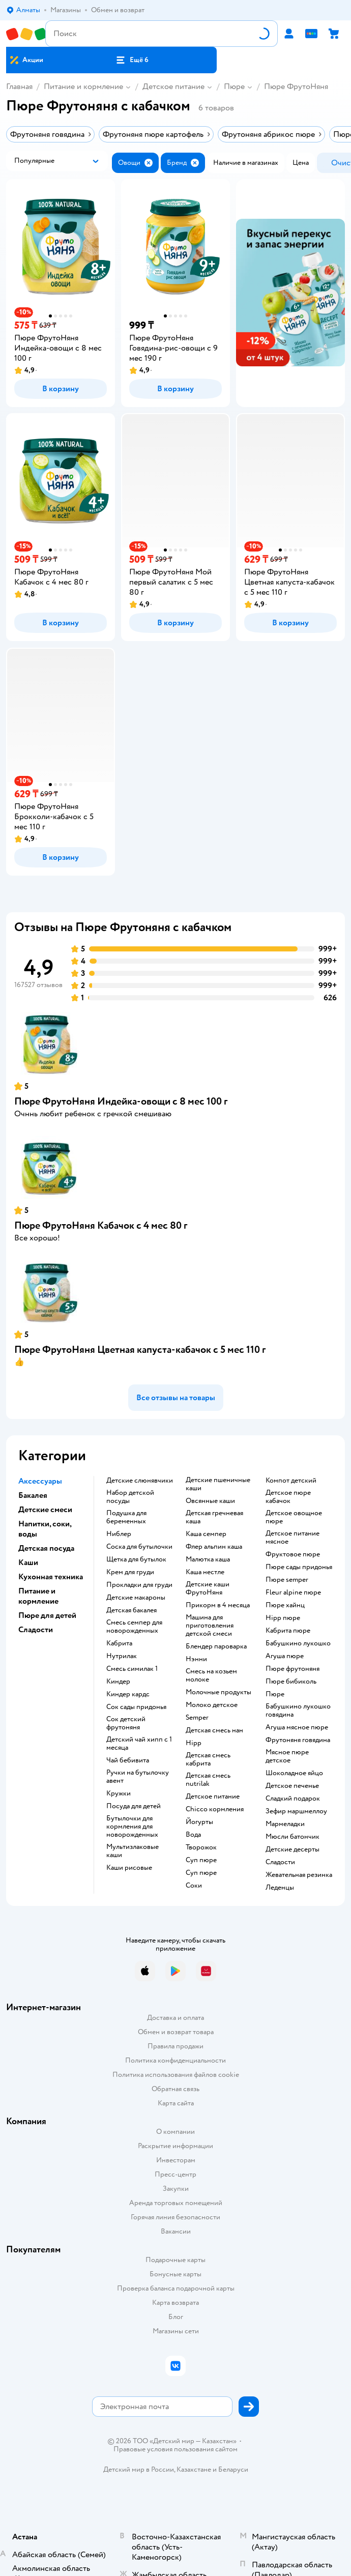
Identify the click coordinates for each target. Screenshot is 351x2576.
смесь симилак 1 (132, 1669)
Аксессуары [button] (40, 1481)
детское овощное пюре (294, 1517)
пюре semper (287, 1580)
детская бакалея (131, 1610)
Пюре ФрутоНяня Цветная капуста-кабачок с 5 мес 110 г (140, 1349)
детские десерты (292, 1849)
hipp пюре (283, 1618)
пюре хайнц (285, 1605)
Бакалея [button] (32, 1495)
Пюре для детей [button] (47, 1615)
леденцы (280, 1888)
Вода (193, 1835)
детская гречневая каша (214, 1517)
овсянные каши (210, 1501)
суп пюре (201, 1860)
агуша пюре (285, 1656)
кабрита (119, 1643)
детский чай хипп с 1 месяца (139, 1743)
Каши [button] (28, 1562)
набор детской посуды (130, 1497)
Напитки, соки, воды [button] (44, 1529)
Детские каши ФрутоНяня (207, 1588)
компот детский (291, 1481)
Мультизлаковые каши (132, 1851)
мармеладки (285, 1824)
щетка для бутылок (136, 1559)
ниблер (118, 1534)
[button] (132, 60)
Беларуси (233, 2469)
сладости (280, 1862)
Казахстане (194, 2469)
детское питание (213, 1796)
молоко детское (212, 1705)
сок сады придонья (136, 1707)
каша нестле (205, 1572)
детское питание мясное (292, 1537)
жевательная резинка (299, 1875)
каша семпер (206, 1534)
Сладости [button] (35, 1630)
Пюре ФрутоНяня (296, 86)
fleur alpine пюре (293, 1592)
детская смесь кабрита (208, 1759)
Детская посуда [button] (46, 1548)
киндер (118, 1681)
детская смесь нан (214, 1730)
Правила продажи (175, 2046)
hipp (193, 1743)
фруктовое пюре (293, 1554)
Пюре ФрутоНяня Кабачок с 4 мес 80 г (100, 1225)
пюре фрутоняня (292, 1669)
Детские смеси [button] (45, 1509)
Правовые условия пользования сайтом (175, 2449)
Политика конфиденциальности (175, 2060)
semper (197, 1718)
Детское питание (173, 86)
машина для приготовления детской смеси (209, 1625)
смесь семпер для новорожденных (134, 1626)
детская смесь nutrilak (208, 1780)
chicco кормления (215, 1809)
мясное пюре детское (287, 1756)
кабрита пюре (288, 1631)
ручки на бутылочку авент (137, 1777)
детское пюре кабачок (288, 1497)
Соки (194, 1886)
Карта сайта (176, 2103)
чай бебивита (127, 1760)
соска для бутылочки (139, 1547)
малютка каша (208, 1559)
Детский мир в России (138, 2469)
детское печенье (292, 1786)
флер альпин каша (214, 1547)
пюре (275, 1694)
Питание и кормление (83, 86)
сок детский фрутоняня (125, 1723)
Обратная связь (175, 2089)
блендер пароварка (216, 1646)
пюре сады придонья (299, 1567)
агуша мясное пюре (297, 1727)
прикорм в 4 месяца (218, 1605)
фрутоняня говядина (298, 1740)
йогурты (199, 1822)
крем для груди (130, 1572)
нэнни (196, 1659)
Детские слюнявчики (139, 1481)
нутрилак (121, 1656)
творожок (201, 1847)
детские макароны (135, 1598)
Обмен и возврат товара (176, 2032)
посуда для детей (133, 1806)
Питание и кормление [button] (38, 1596)
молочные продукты (218, 1692)
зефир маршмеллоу (296, 1811)
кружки (118, 1793)
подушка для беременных (126, 1517)
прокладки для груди (139, 1585)
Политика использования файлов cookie (175, 2074)
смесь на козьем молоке (211, 1675)
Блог (175, 2316)
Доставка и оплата (175, 2017)
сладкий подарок (293, 1798)
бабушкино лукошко (298, 1643)
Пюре (234, 86)
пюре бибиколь (291, 1681)
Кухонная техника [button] (50, 1577)
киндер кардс (128, 1694)
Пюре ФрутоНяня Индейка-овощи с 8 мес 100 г (120, 1101)
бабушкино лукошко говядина (298, 1710)
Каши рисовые (129, 1868)
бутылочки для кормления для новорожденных (132, 1826)
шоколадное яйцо (294, 1773)
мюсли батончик (292, 1837)
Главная (19, 86)
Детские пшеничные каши (218, 1484)
